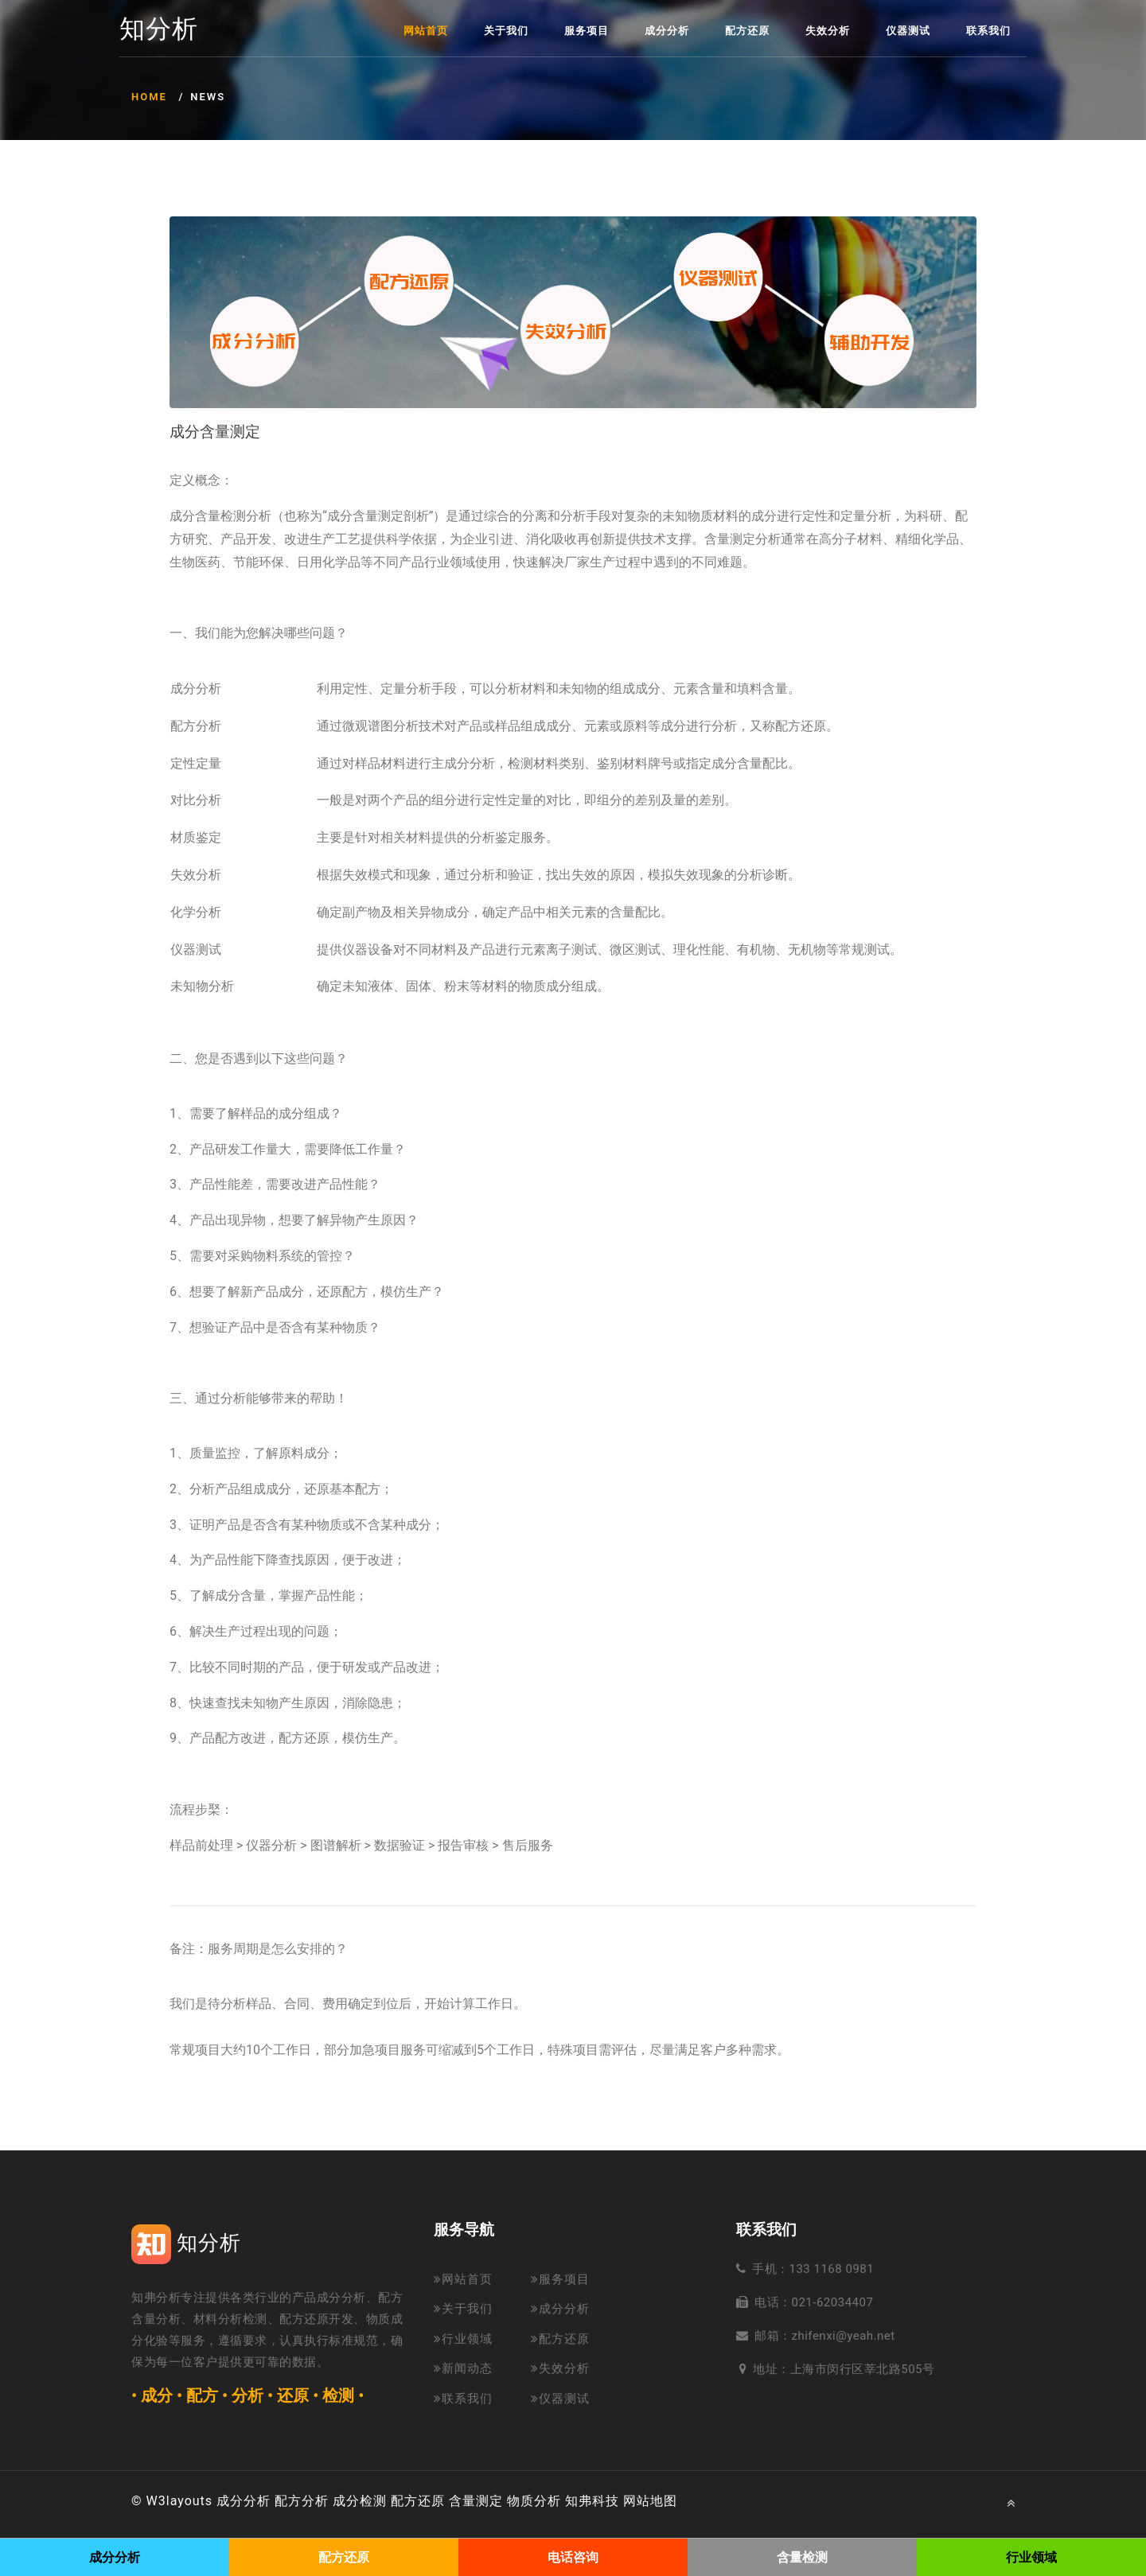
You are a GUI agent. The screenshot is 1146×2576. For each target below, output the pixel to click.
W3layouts (179, 2500)
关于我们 (506, 31)
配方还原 (747, 31)
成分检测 (360, 2500)
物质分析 (534, 2500)
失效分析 (827, 31)
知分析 (158, 29)
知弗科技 (592, 2500)
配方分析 (302, 2500)
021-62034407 (833, 2302)
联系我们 (988, 31)
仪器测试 (908, 31)
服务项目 (586, 31)
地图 (663, 2500)
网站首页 (425, 31)
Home (149, 97)
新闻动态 (463, 2368)
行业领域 (463, 2339)
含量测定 (476, 2500)
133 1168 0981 (832, 2269)
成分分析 (667, 31)
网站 (636, 2500)
